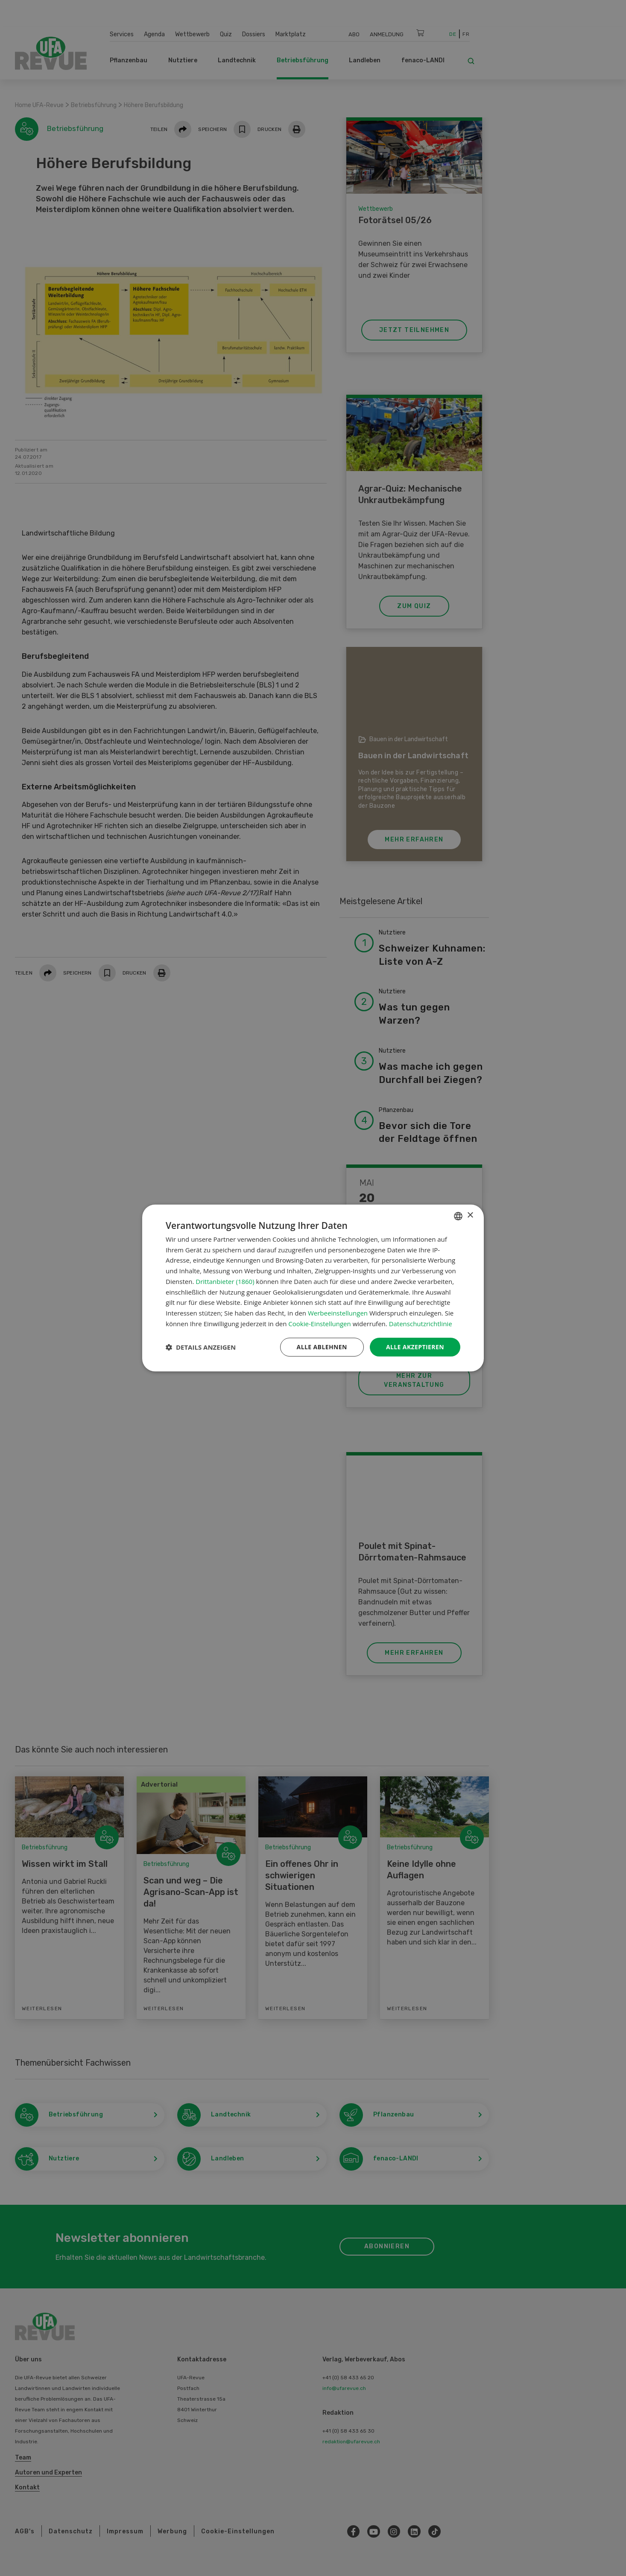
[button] (201, 1347)
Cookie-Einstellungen (319, 1323)
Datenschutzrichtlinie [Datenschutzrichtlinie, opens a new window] (420, 1323)
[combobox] (458, 1216)
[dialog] (313, 1288)
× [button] (470, 1215)
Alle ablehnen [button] (322, 1347)
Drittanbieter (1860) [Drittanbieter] (225, 1281)
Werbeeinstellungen (338, 1313)
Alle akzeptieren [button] (415, 1347)
